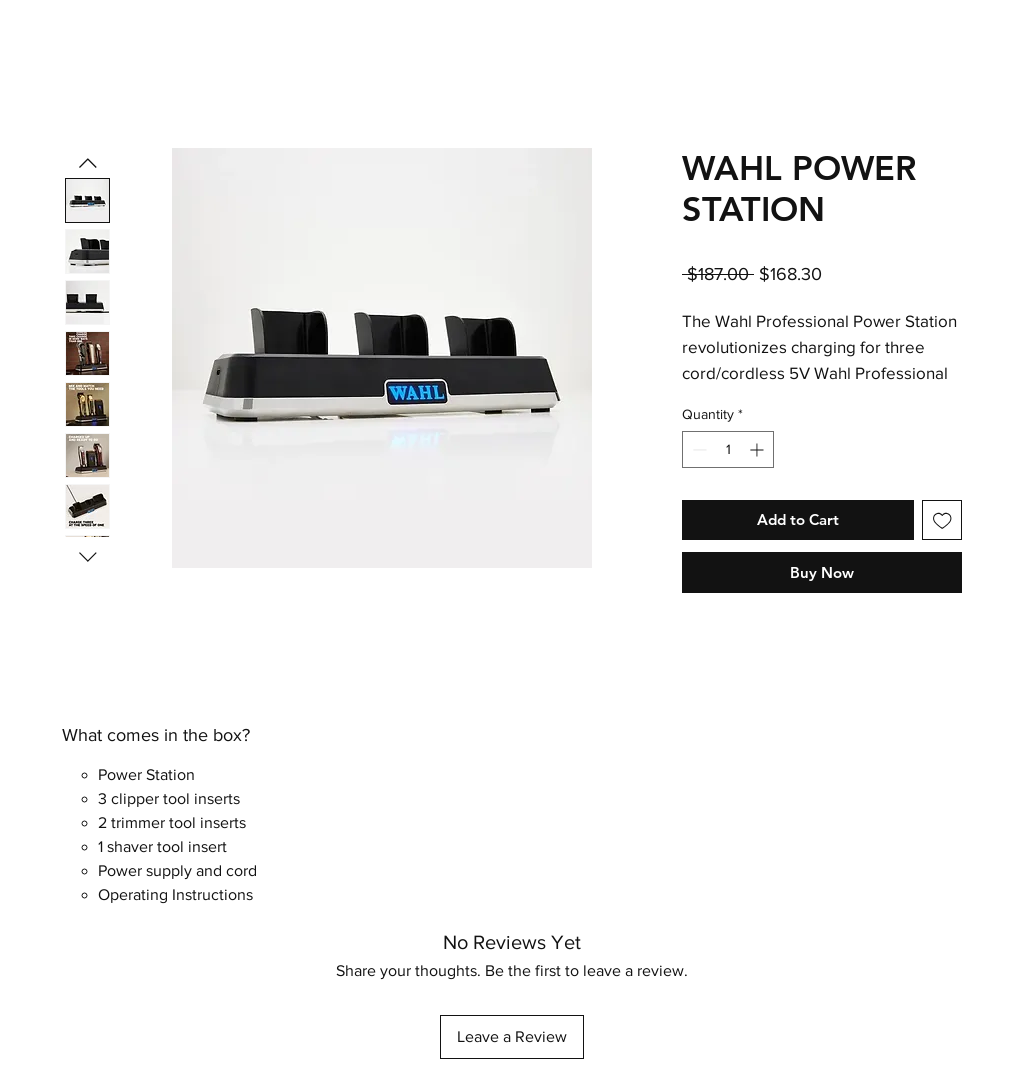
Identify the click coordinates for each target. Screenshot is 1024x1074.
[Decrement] (697, 449)
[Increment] (758, 449)
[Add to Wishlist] (942, 520)
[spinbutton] (728, 449)
